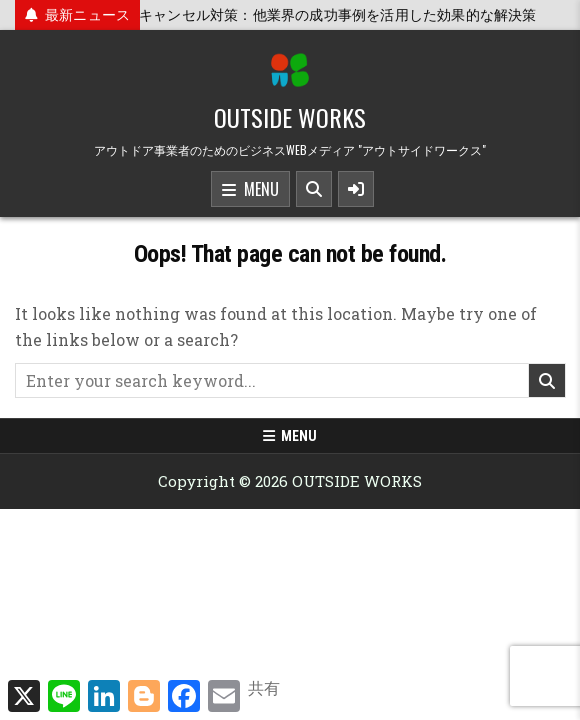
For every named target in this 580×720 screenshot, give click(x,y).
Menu (250, 190)
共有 (264, 687)
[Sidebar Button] (356, 189)
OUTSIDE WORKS (290, 117)
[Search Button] (314, 189)
